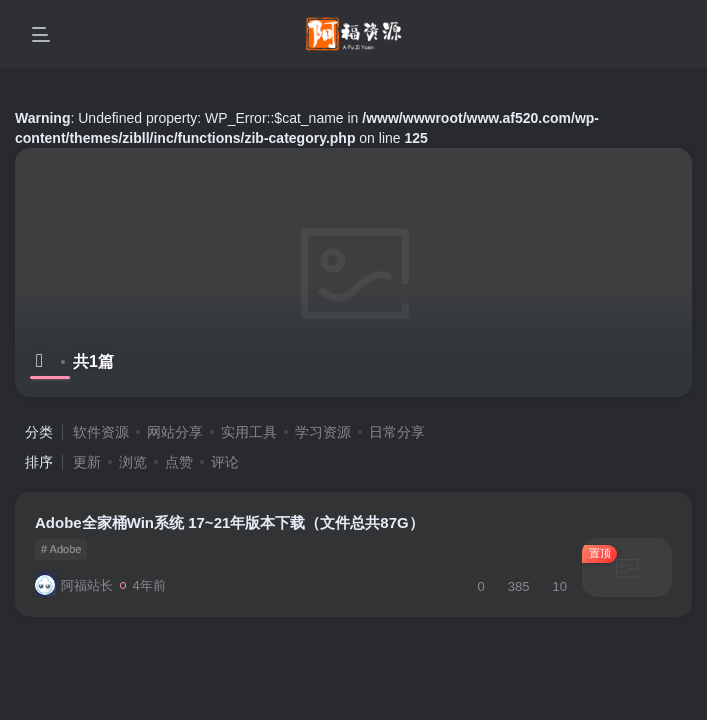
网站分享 (175, 432)
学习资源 (323, 432)
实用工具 (249, 432)
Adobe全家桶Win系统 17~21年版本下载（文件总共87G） (229, 522)
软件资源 (101, 432)
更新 (87, 462)
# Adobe (61, 549)
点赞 (179, 462)
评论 (225, 462)
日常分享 (397, 432)
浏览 (133, 462)
